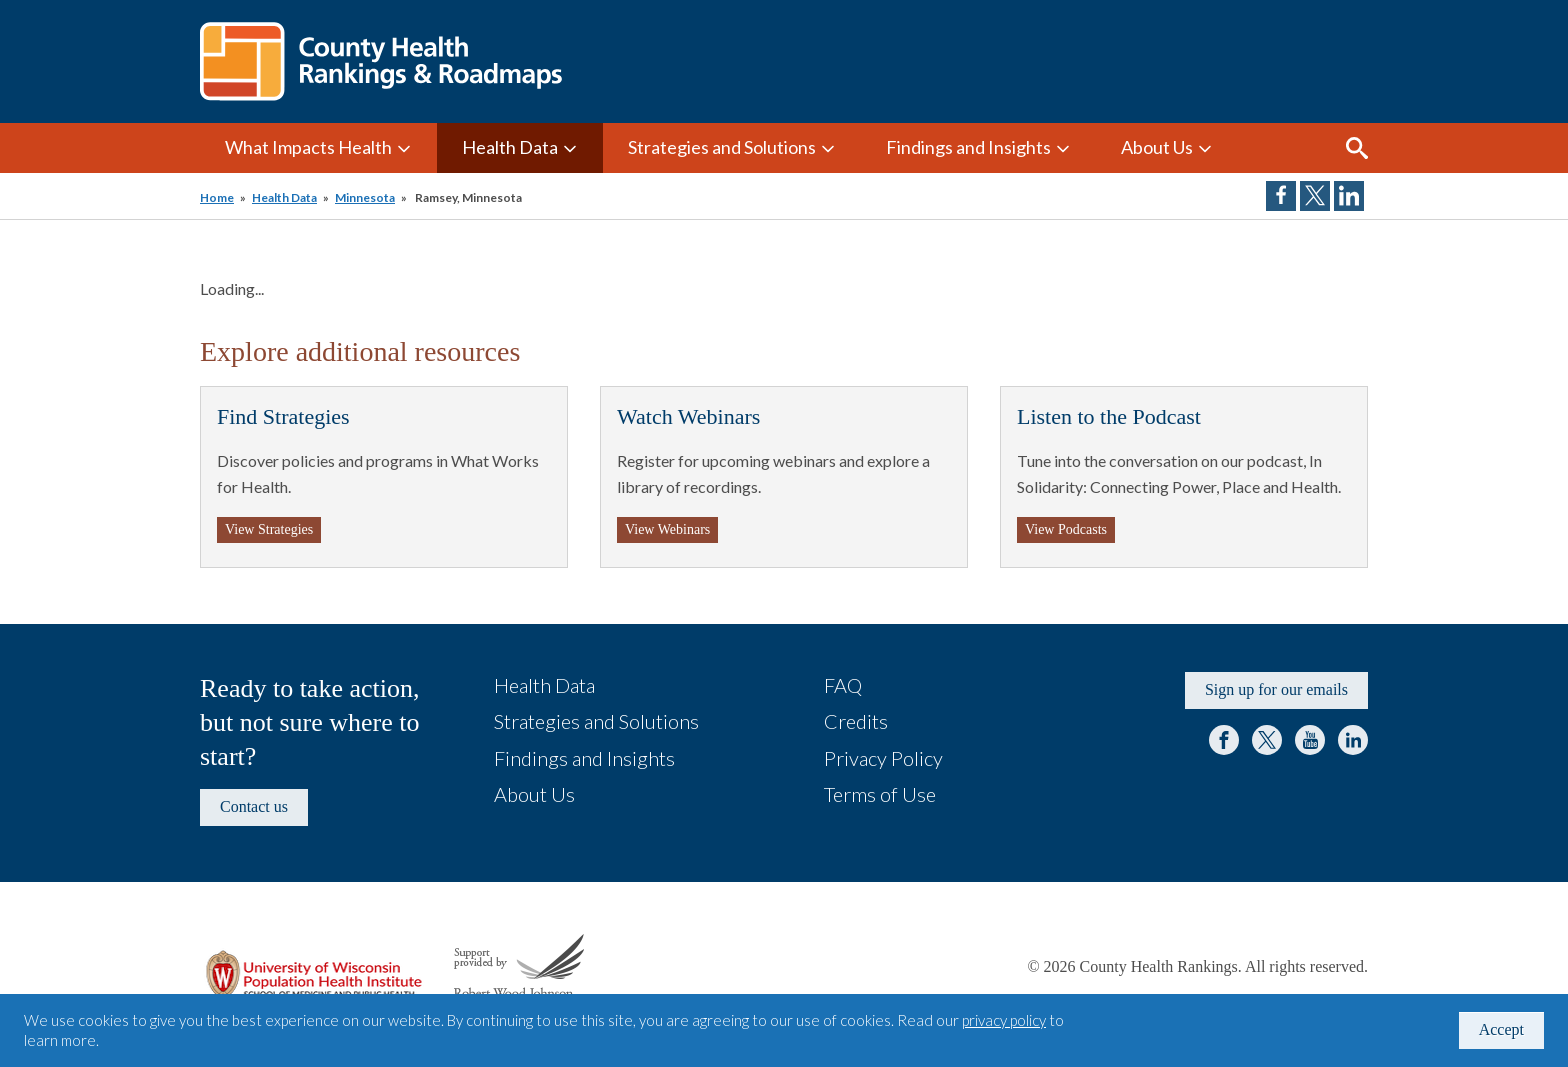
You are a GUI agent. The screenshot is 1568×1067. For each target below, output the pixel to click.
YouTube (1310, 740)
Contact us (254, 806)
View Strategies (269, 529)
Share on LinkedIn (1349, 196)
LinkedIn (1353, 740)
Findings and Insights (968, 147)
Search (1357, 148)
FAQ (843, 685)
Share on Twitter (1315, 196)
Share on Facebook (1281, 196)
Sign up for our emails (1276, 689)
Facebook (1224, 740)
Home (217, 197)
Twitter (1267, 740)
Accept (1501, 1029)
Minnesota (365, 197)
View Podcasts (1066, 529)
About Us (1157, 147)
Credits (856, 721)
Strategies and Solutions (722, 147)
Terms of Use (880, 794)
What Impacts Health (308, 147)
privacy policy (1004, 1020)
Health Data (510, 147)
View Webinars (667, 529)
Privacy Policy (883, 758)
